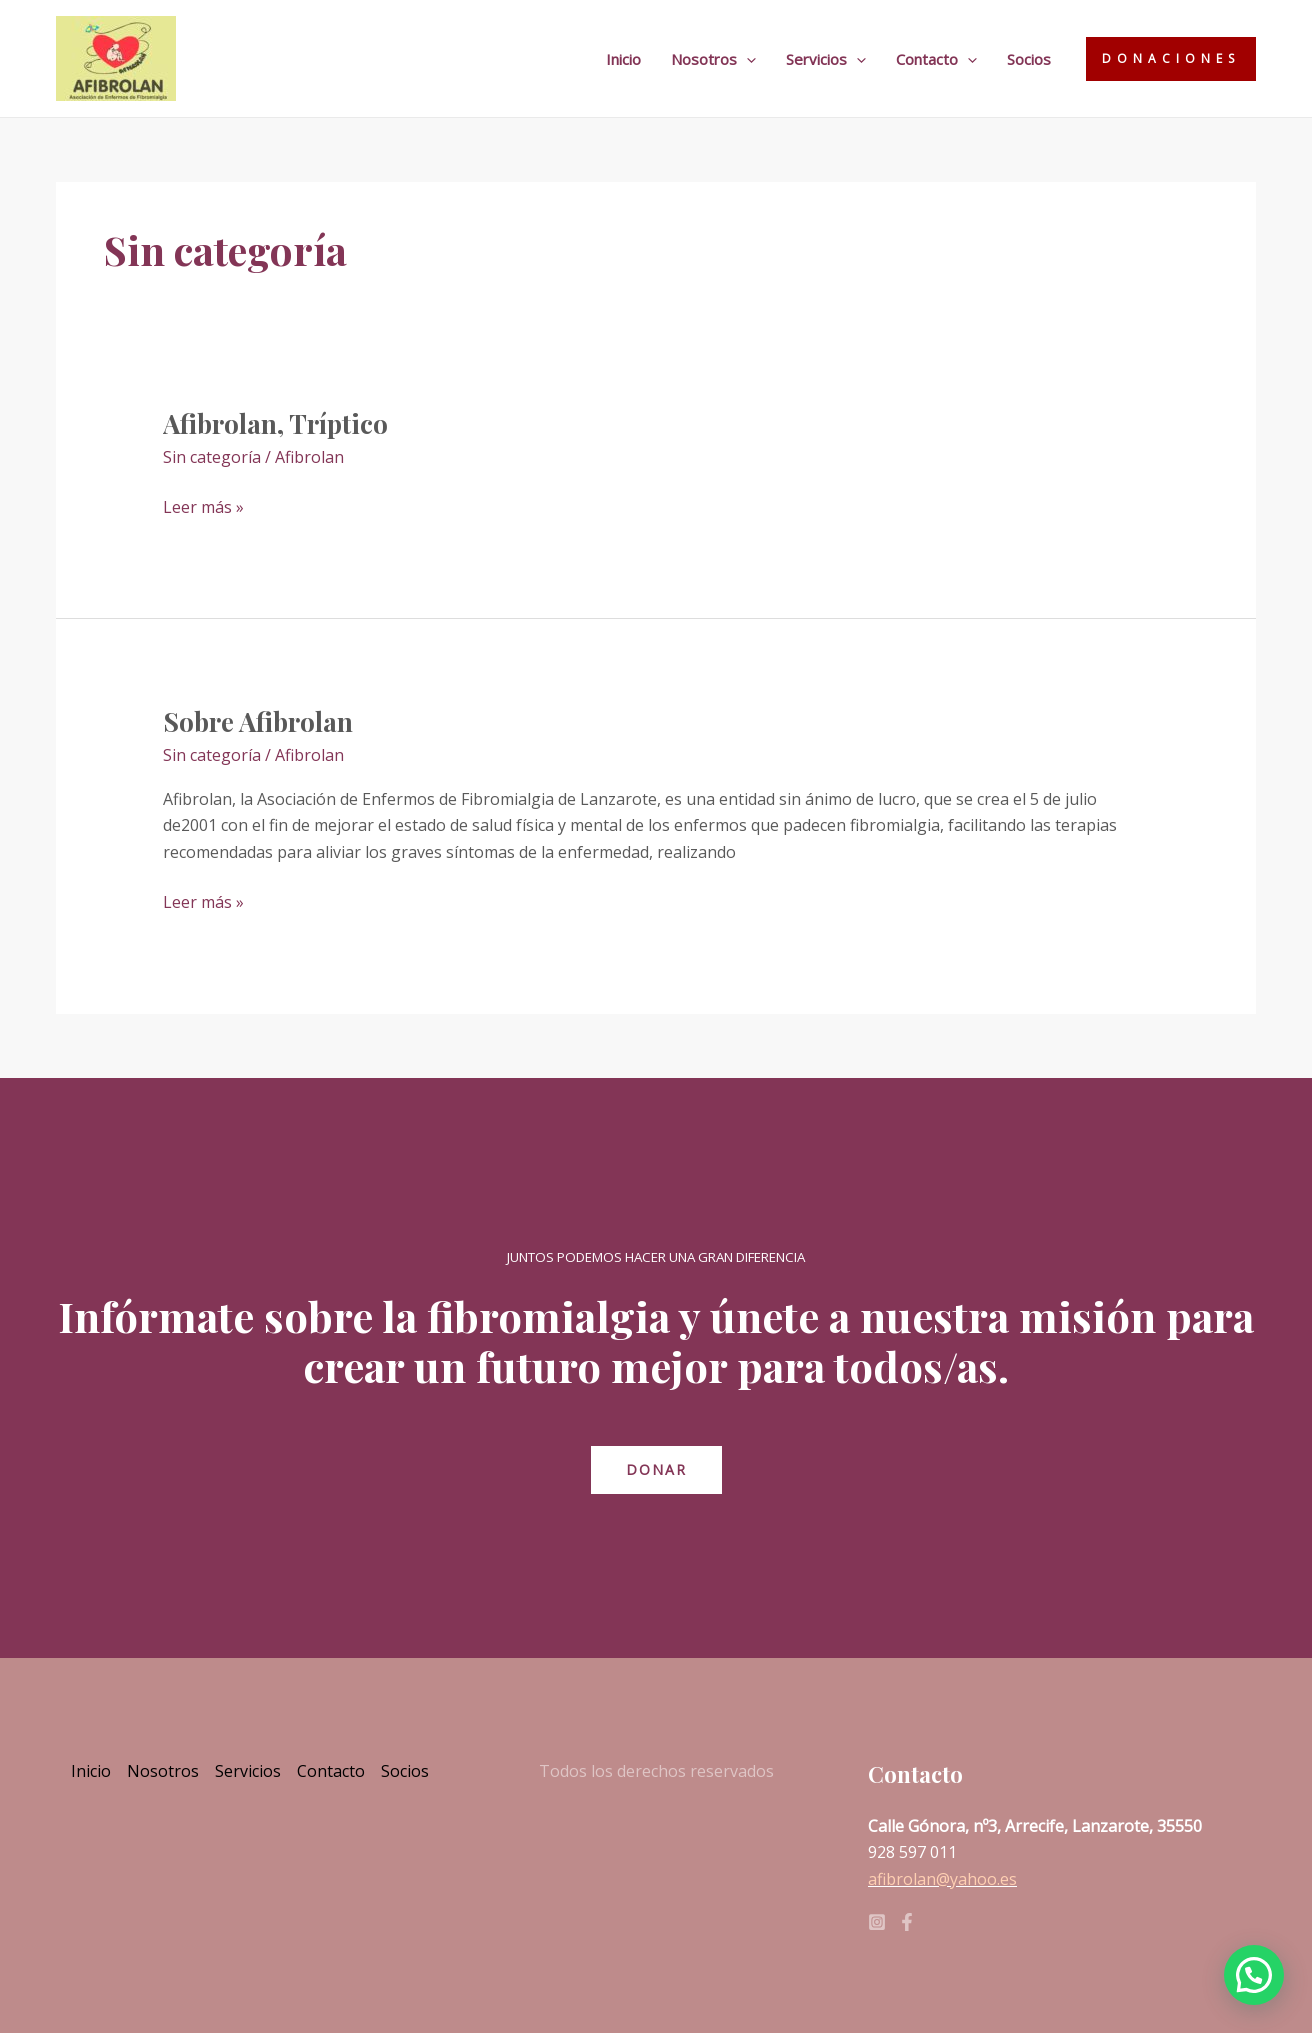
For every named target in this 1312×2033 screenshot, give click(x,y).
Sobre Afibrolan (258, 721)
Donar (656, 1469)
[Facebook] (907, 1922)
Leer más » (203, 506)
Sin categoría (212, 457)
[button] (1254, 1975)
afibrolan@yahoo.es (942, 1879)
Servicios (826, 59)
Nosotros (713, 59)
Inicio (623, 59)
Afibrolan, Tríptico (275, 423)
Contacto (936, 59)
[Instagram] (877, 1922)
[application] (746, 59)
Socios (1029, 59)
